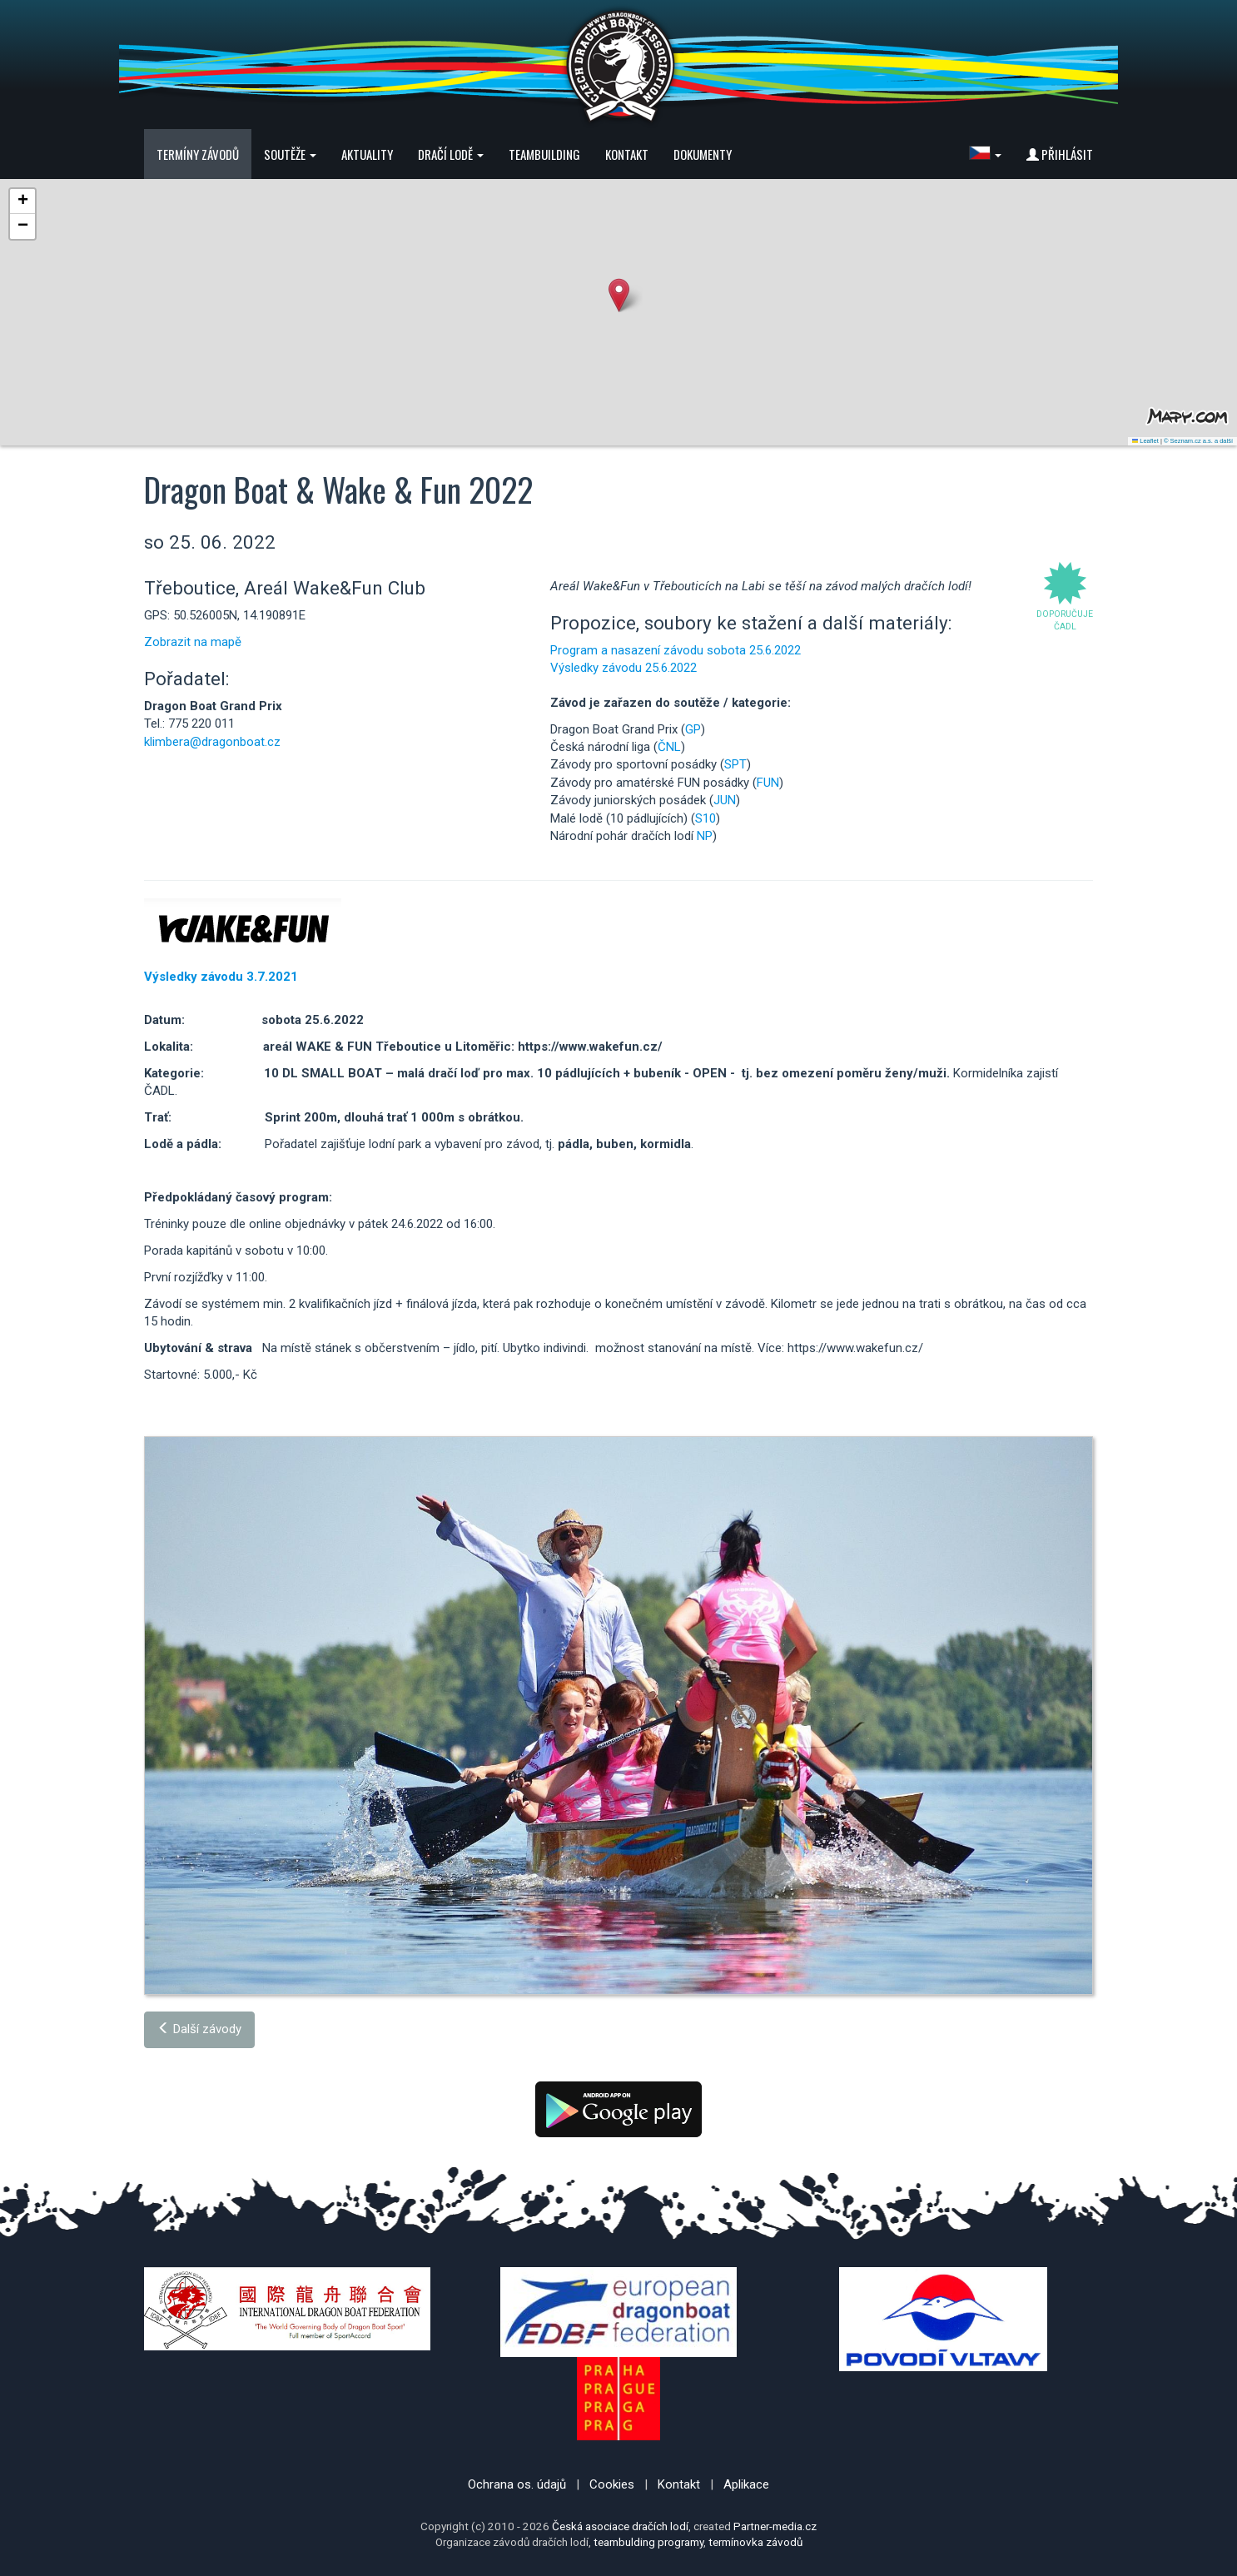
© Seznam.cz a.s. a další (1198, 441)
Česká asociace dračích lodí (620, 2526)
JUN (724, 800)
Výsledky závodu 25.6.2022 (623, 667)
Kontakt (626, 154)
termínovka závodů (755, 2542)
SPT (735, 764)
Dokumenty (702, 154)
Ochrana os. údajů (517, 2484)
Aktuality (367, 154)
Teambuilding (544, 154)
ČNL (669, 746)
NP (705, 835)
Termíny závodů (197, 154)
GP (693, 729)
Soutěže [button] (290, 154)
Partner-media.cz (775, 2526)
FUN (768, 782)
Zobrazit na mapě (192, 641)
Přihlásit (1059, 154)
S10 (705, 818)
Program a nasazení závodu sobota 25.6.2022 (675, 650)
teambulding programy (648, 2542)
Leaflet (1145, 441)
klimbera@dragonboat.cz (212, 741)
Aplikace (746, 2484)
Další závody (199, 2029)
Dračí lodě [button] (451, 154)
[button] (985, 154)
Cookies (611, 2484)
